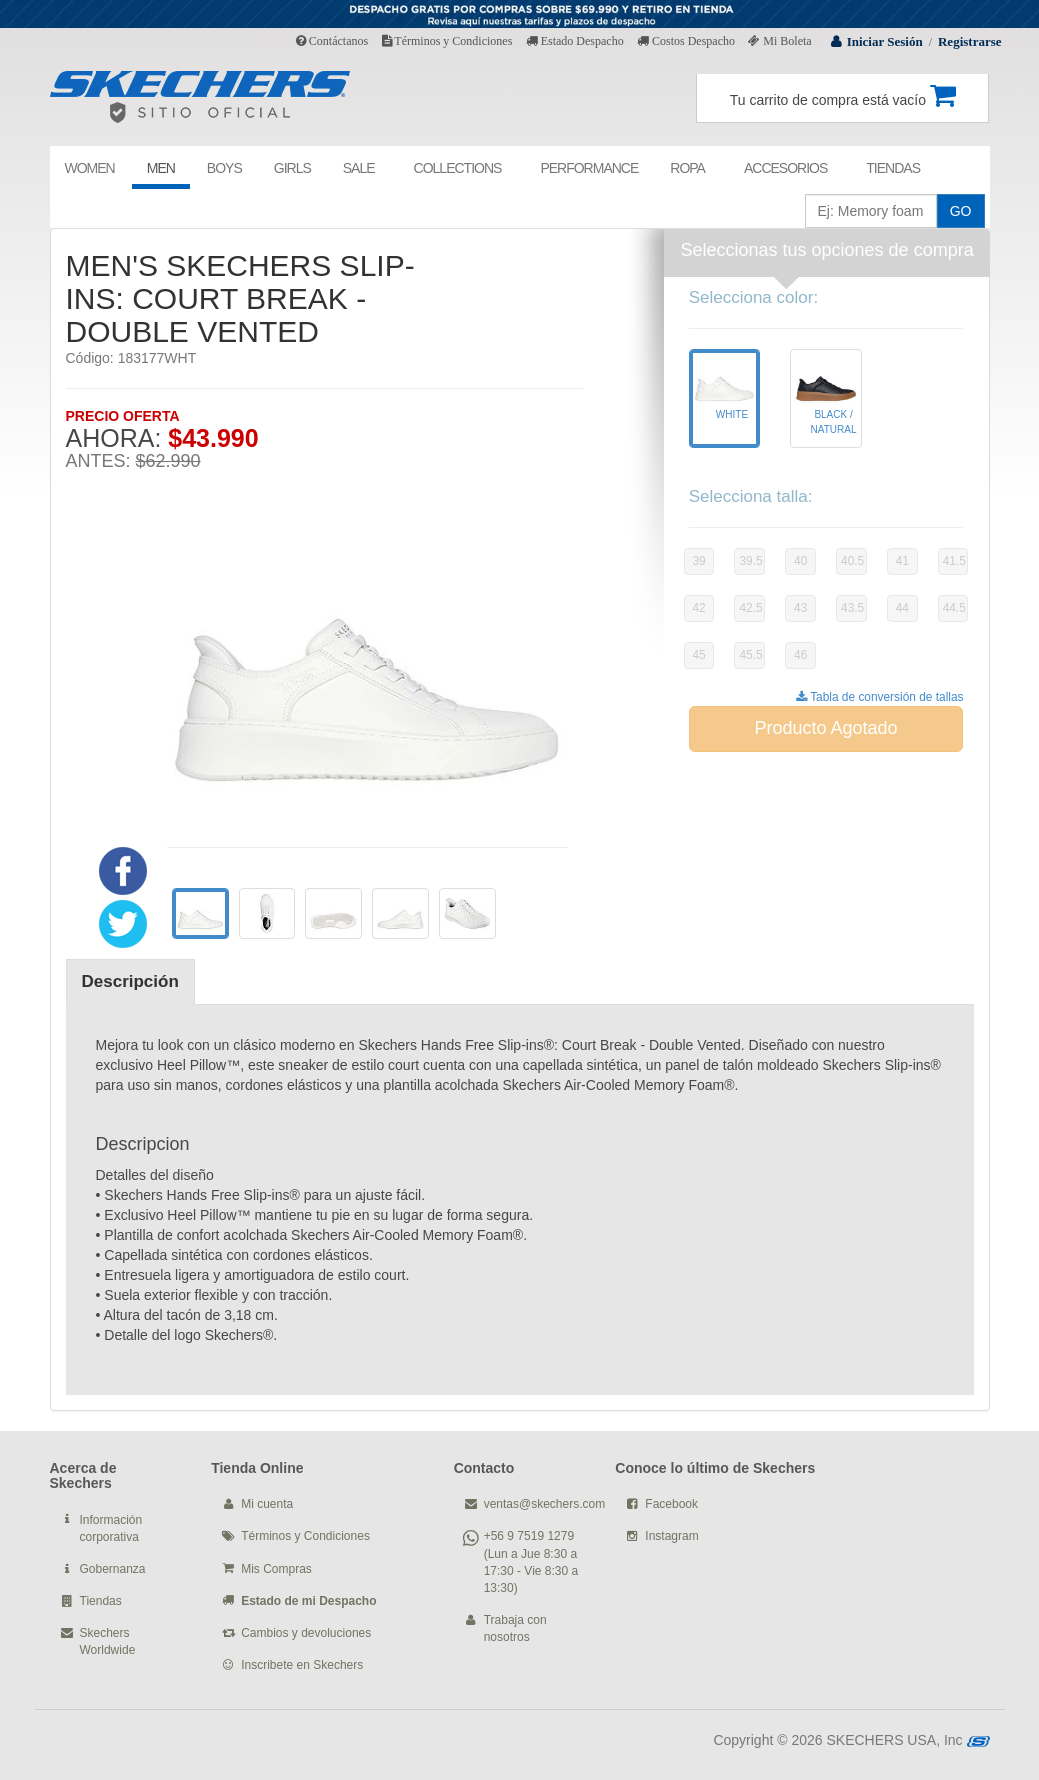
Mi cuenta (267, 1504)
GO (961, 211)
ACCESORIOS (785, 168)
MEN (161, 168)
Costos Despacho (686, 41)
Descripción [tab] (130, 981)
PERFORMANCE (589, 168)
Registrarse (970, 41)
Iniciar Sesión (885, 41)
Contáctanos (332, 41)
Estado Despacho (575, 41)
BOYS (224, 168)
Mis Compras (276, 1569)
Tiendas (101, 1601)
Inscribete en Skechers (302, 1665)
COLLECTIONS (458, 168)
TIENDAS (893, 168)
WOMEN (90, 168)
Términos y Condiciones (447, 41)
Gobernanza (113, 1569)
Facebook (671, 1504)
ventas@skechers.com (545, 1504)
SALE (359, 168)
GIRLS (292, 168)
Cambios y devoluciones (306, 1633)
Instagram (671, 1536)
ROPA (687, 168)
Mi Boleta (779, 41)
